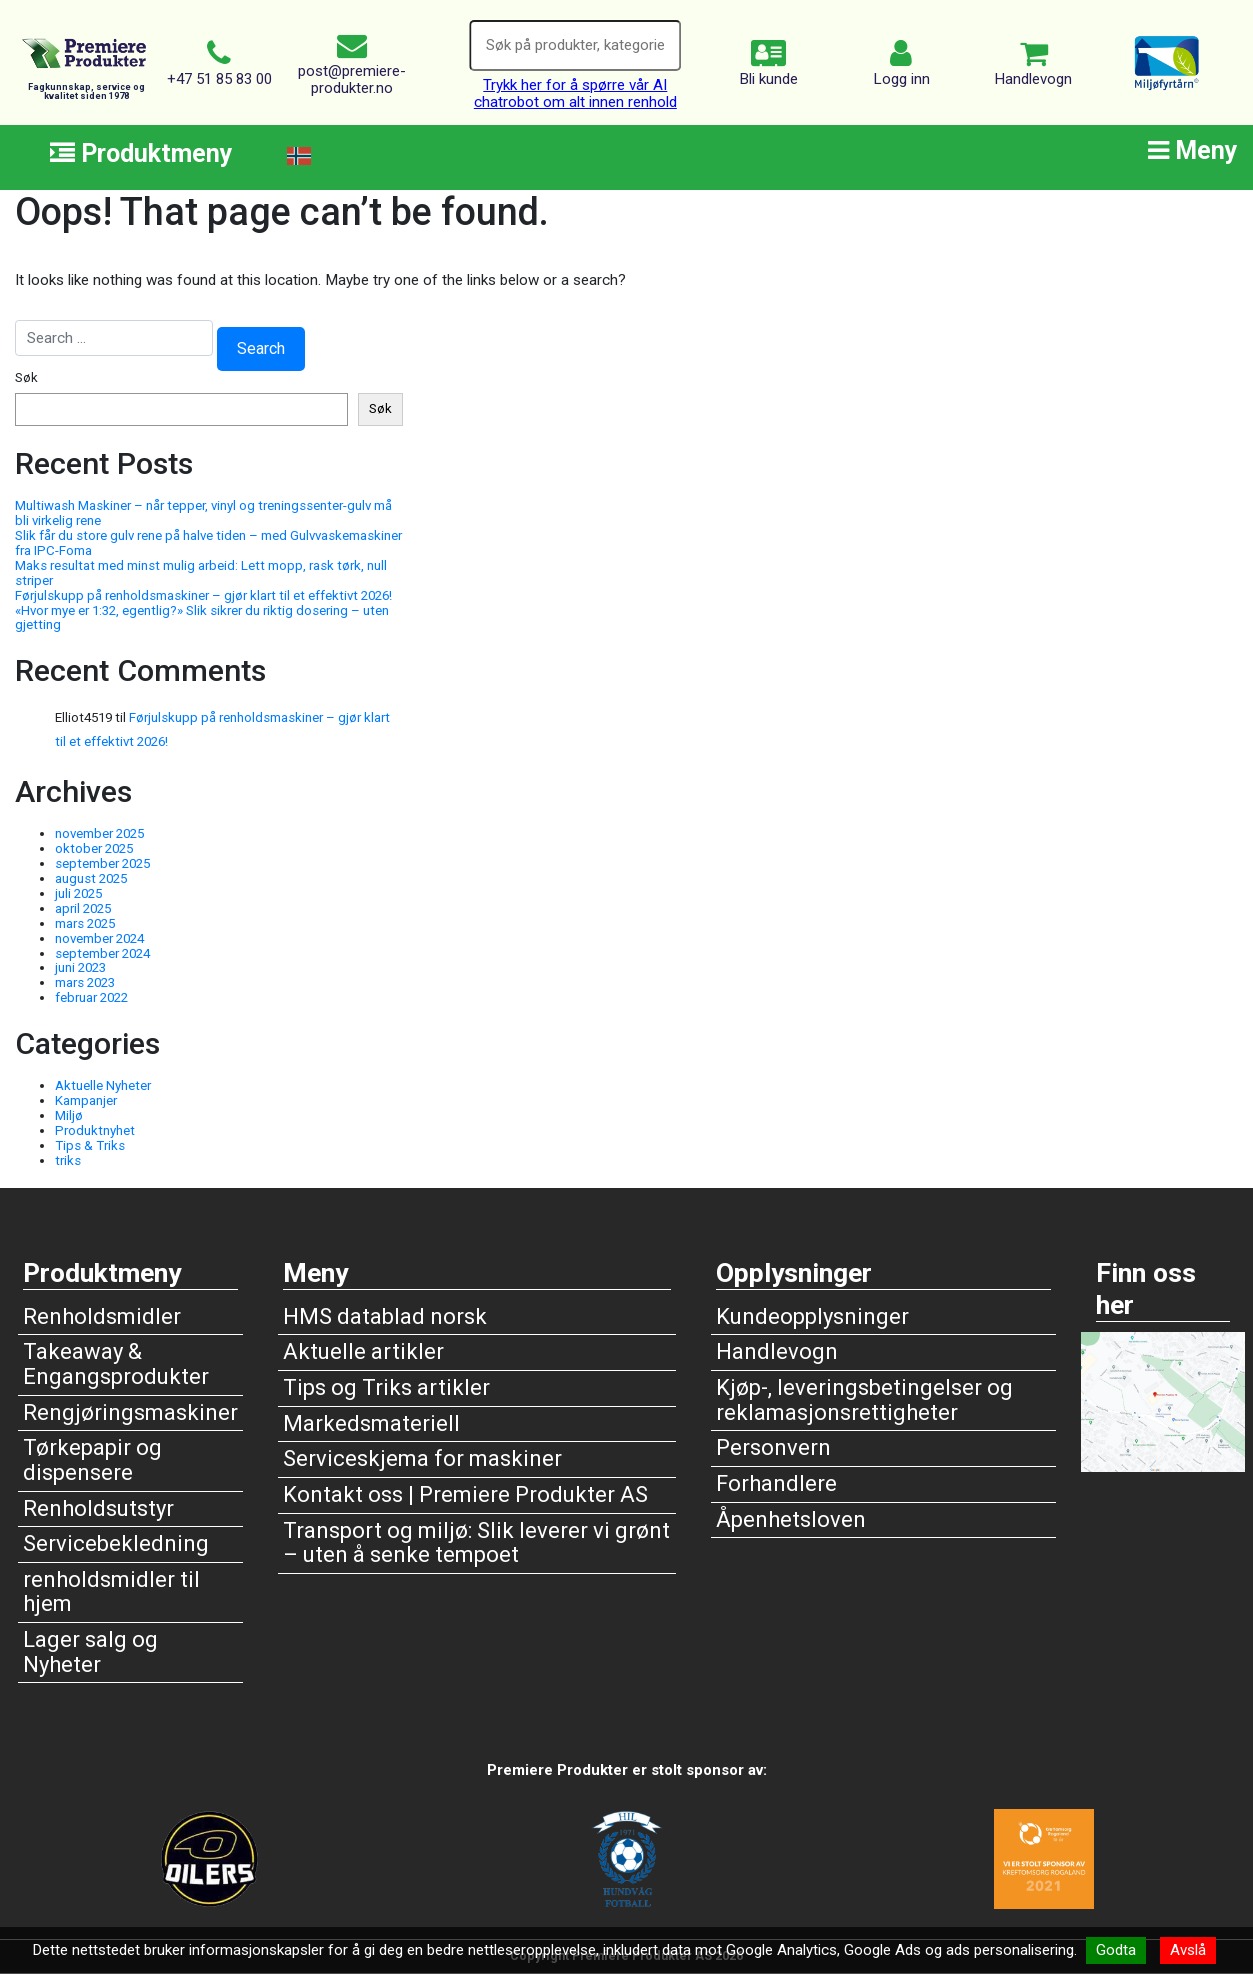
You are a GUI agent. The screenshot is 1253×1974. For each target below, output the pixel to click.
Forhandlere (776, 1483)
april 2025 (83, 908)
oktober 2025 (94, 848)
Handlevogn (777, 1351)
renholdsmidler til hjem (111, 1592)
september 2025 (102, 863)
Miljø (69, 1115)
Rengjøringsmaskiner (130, 1412)
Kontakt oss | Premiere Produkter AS (465, 1494)
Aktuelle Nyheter (103, 1085)
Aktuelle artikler (363, 1351)
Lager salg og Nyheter (90, 1652)
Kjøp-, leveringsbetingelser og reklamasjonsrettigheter (864, 1400)
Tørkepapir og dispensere (92, 1460)
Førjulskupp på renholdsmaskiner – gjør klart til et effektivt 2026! (203, 595)
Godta (1116, 1950)
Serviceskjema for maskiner (422, 1458)
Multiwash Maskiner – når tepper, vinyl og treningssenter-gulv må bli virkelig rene (203, 513)
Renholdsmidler (102, 1316)
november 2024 (99, 938)
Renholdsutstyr (98, 1508)
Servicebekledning (116, 1543)
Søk (26, 378)
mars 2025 (85, 923)
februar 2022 (91, 997)
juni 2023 (80, 967)
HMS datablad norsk (385, 1316)
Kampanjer (86, 1100)
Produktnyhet (95, 1130)
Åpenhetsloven (791, 1519)
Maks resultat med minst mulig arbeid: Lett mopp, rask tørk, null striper (201, 573)
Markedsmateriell (371, 1423)
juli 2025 (78, 893)
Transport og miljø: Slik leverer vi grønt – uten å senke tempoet (476, 1543)
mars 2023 (85, 982)
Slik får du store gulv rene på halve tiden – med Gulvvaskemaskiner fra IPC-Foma (208, 543)
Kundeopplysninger (812, 1316)
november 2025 (99, 833)
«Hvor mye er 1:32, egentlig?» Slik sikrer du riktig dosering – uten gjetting (202, 618)
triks (68, 1160)
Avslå (1188, 1950)
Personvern (773, 1447)
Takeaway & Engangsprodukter (116, 1364)
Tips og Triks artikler (386, 1387)
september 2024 (102, 953)
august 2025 (91, 878)
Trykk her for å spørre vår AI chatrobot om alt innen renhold (575, 94)
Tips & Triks (90, 1145)
